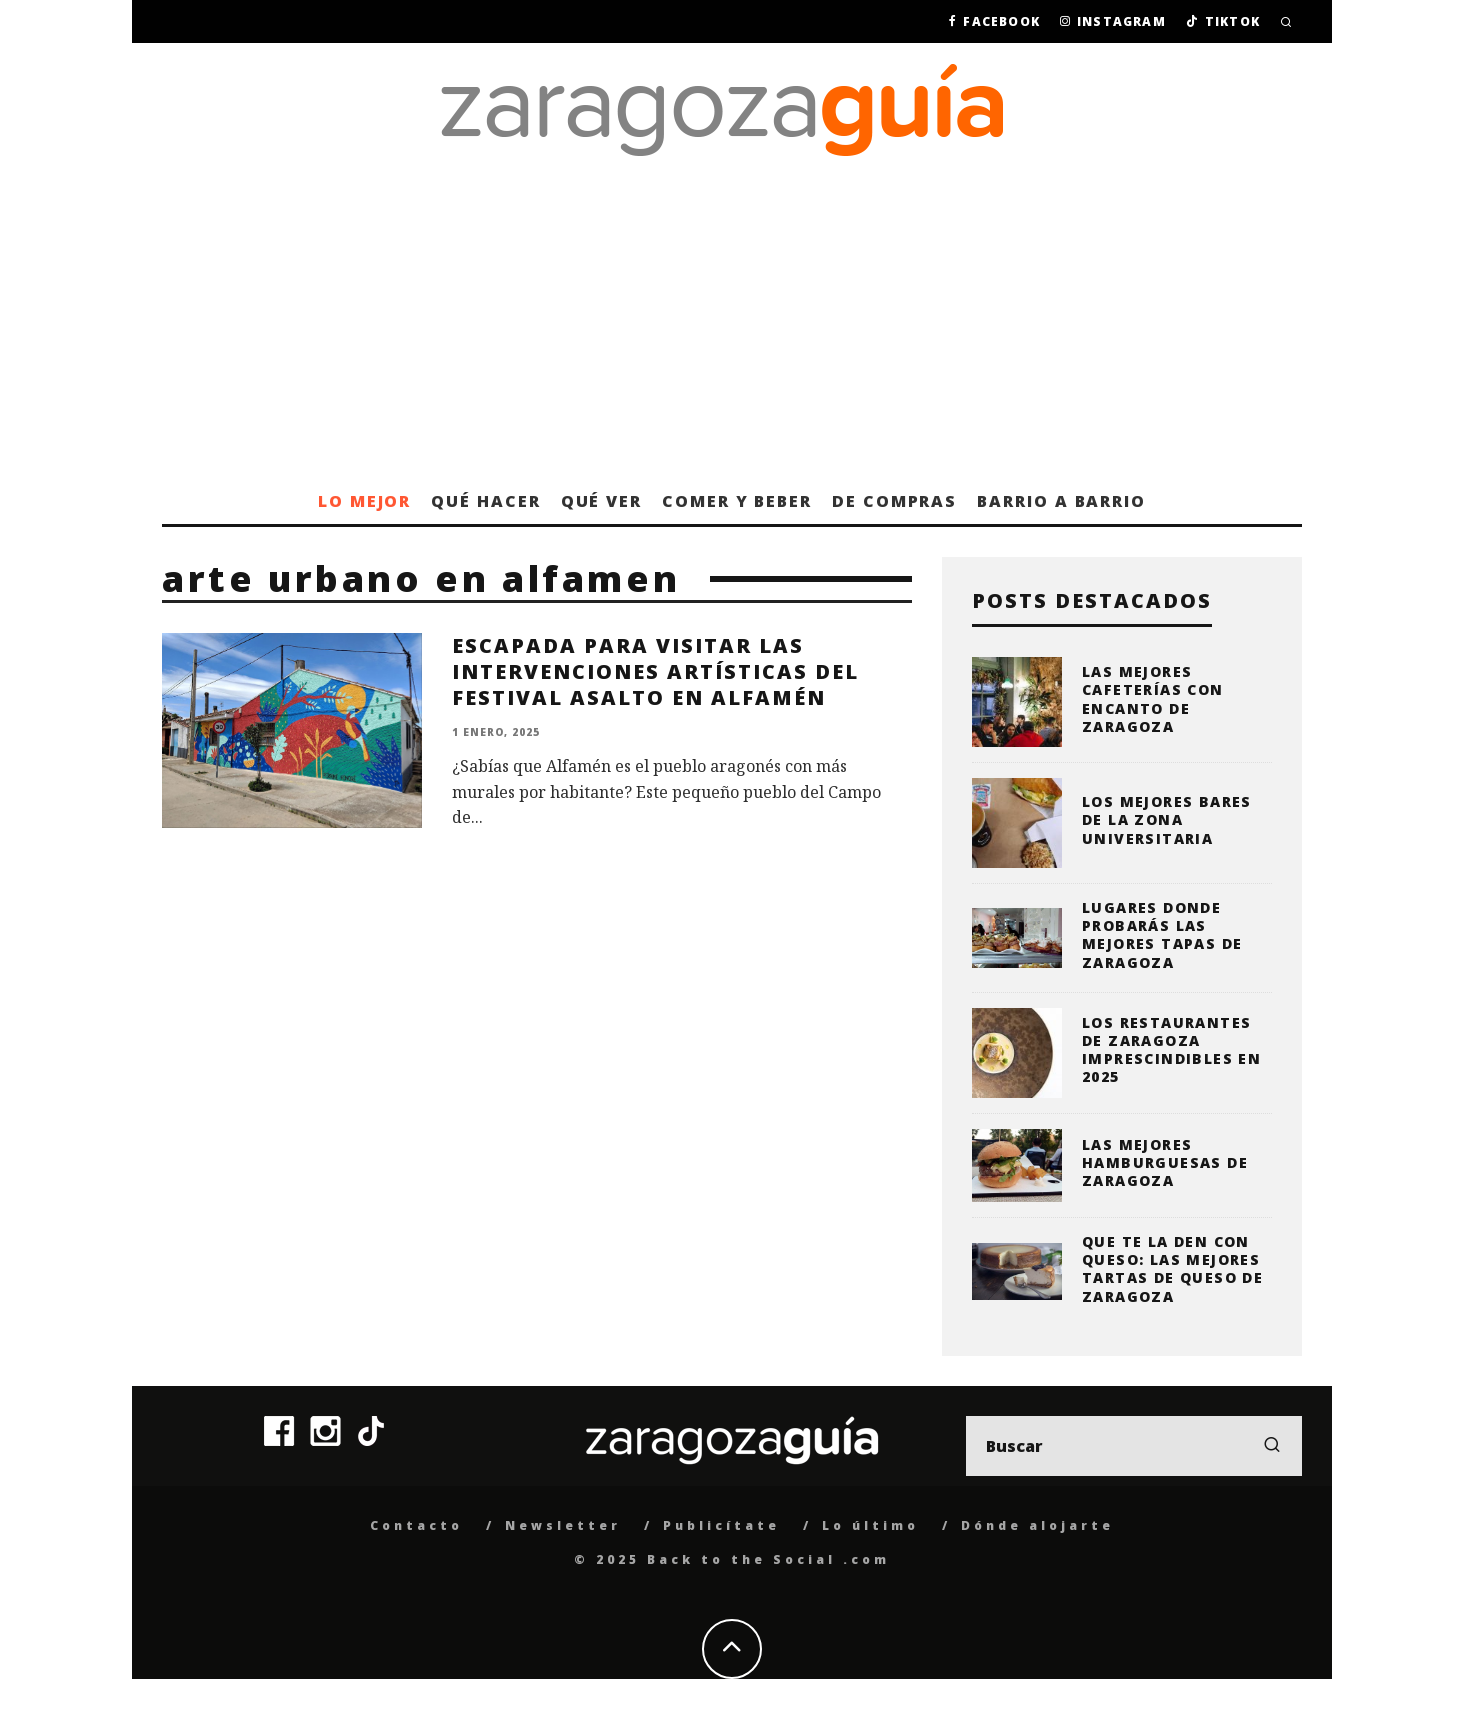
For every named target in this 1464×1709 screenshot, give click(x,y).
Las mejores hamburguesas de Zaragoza (1165, 1162)
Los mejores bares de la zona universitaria (1167, 819)
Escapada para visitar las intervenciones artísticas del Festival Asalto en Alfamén (655, 671)
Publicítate (721, 1525)
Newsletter (563, 1525)
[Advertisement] (732, 328)
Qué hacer (485, 501)
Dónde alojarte (1037, 1525)
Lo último (870, 1525)
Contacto (416, 1525)
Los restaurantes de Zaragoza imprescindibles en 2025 (1171, 1050)
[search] (1272, 1446)
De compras (894, 501)
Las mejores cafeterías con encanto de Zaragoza (1153, 699)
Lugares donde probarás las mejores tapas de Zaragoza (1162, 935)
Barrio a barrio (1061, 501)
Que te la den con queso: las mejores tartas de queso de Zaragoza (1172, 1269)
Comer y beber (737, 501)
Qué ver (601, 501)
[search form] (1134, 1446)
